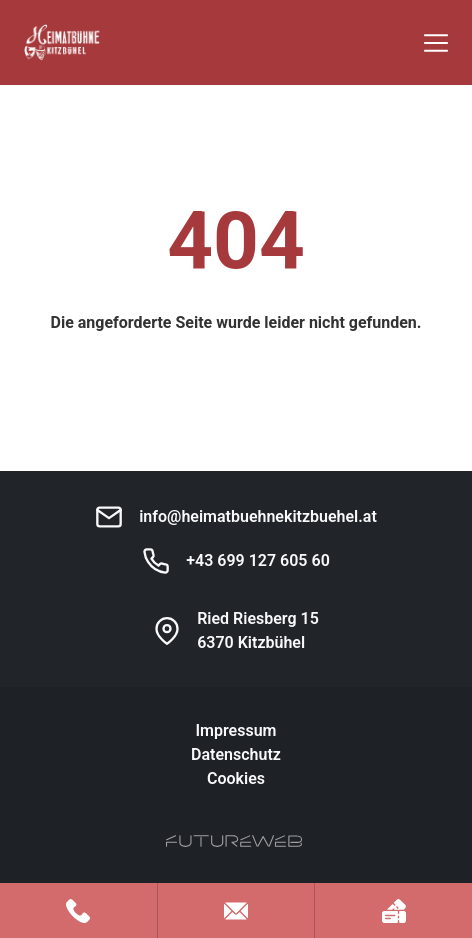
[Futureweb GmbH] (234, 841)
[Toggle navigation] (436, 43)
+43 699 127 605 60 (258, 560)
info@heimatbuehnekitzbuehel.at (258, 516)
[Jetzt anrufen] (78, 910)
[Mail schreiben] (236, 910)
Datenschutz (236, 754)
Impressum (236, 730)
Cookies (236, 778)
